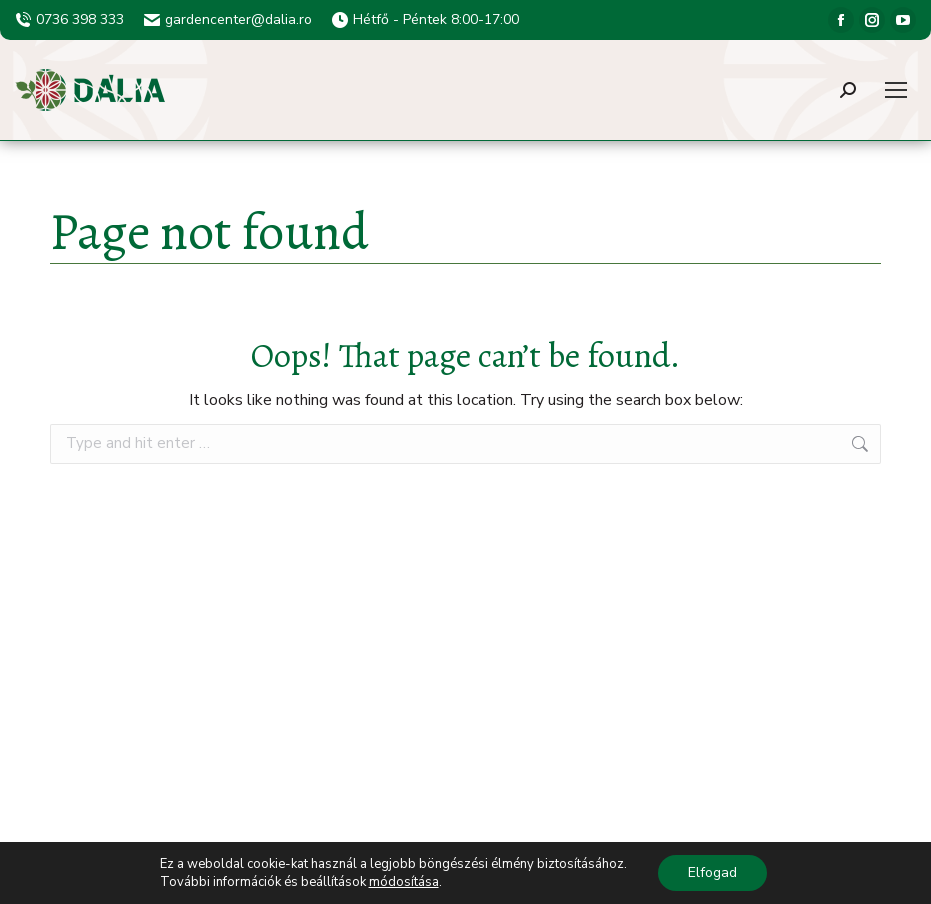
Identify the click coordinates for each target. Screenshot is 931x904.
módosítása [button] (404, 882)
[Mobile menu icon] (896, 90)
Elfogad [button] (712, 872)
